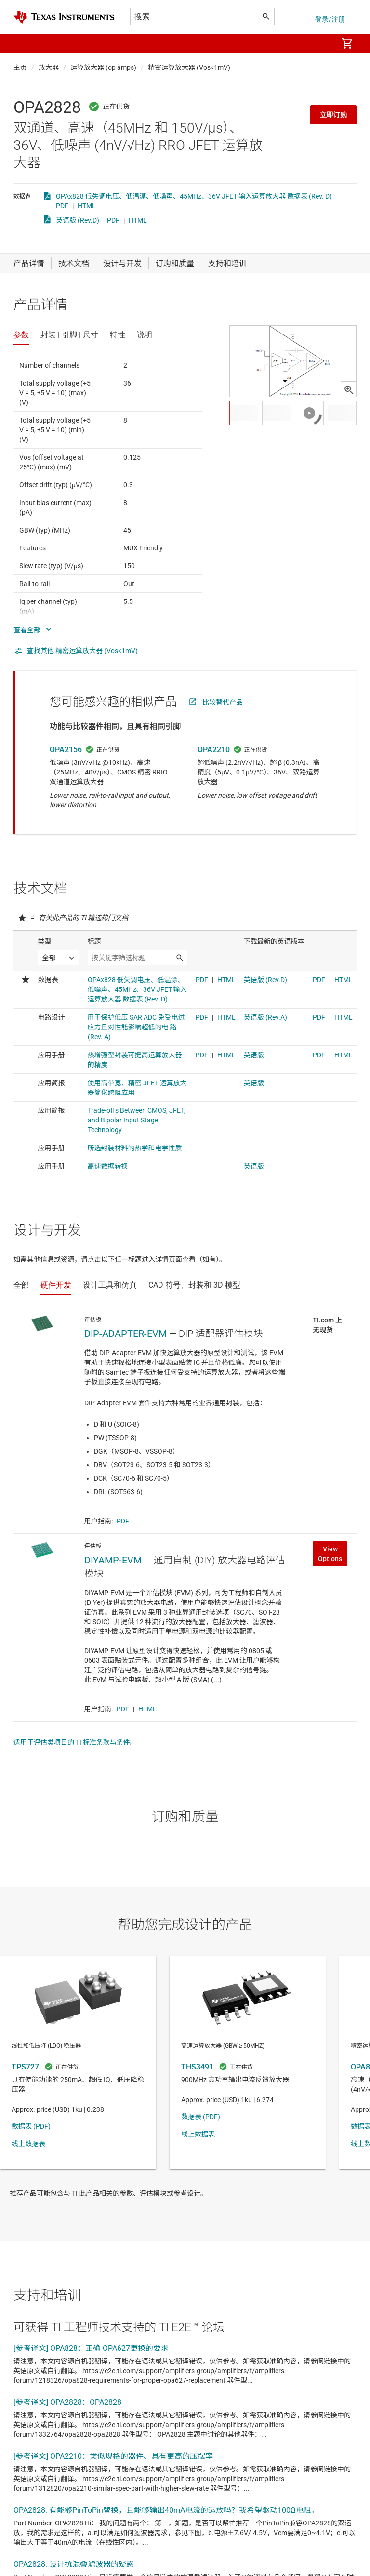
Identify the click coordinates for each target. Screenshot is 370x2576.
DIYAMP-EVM (113, 1560)
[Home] (64, 17)
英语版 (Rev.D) (77, 220)
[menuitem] (319, 43)
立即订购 (333, 115)
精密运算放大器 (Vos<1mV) (189, 67)
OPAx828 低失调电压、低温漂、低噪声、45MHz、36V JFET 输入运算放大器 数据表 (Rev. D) (194, 196)
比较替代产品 (222, 702)
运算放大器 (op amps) (103, 67)
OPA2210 (214, 749)
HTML (87, 206)
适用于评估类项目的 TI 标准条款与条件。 (75, 1742)
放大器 (49, 67)
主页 (20, 67)
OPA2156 (66, 749)
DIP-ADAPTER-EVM (125, 1333)
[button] (23, 43)
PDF (62, 206)
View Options (330, 1553)
